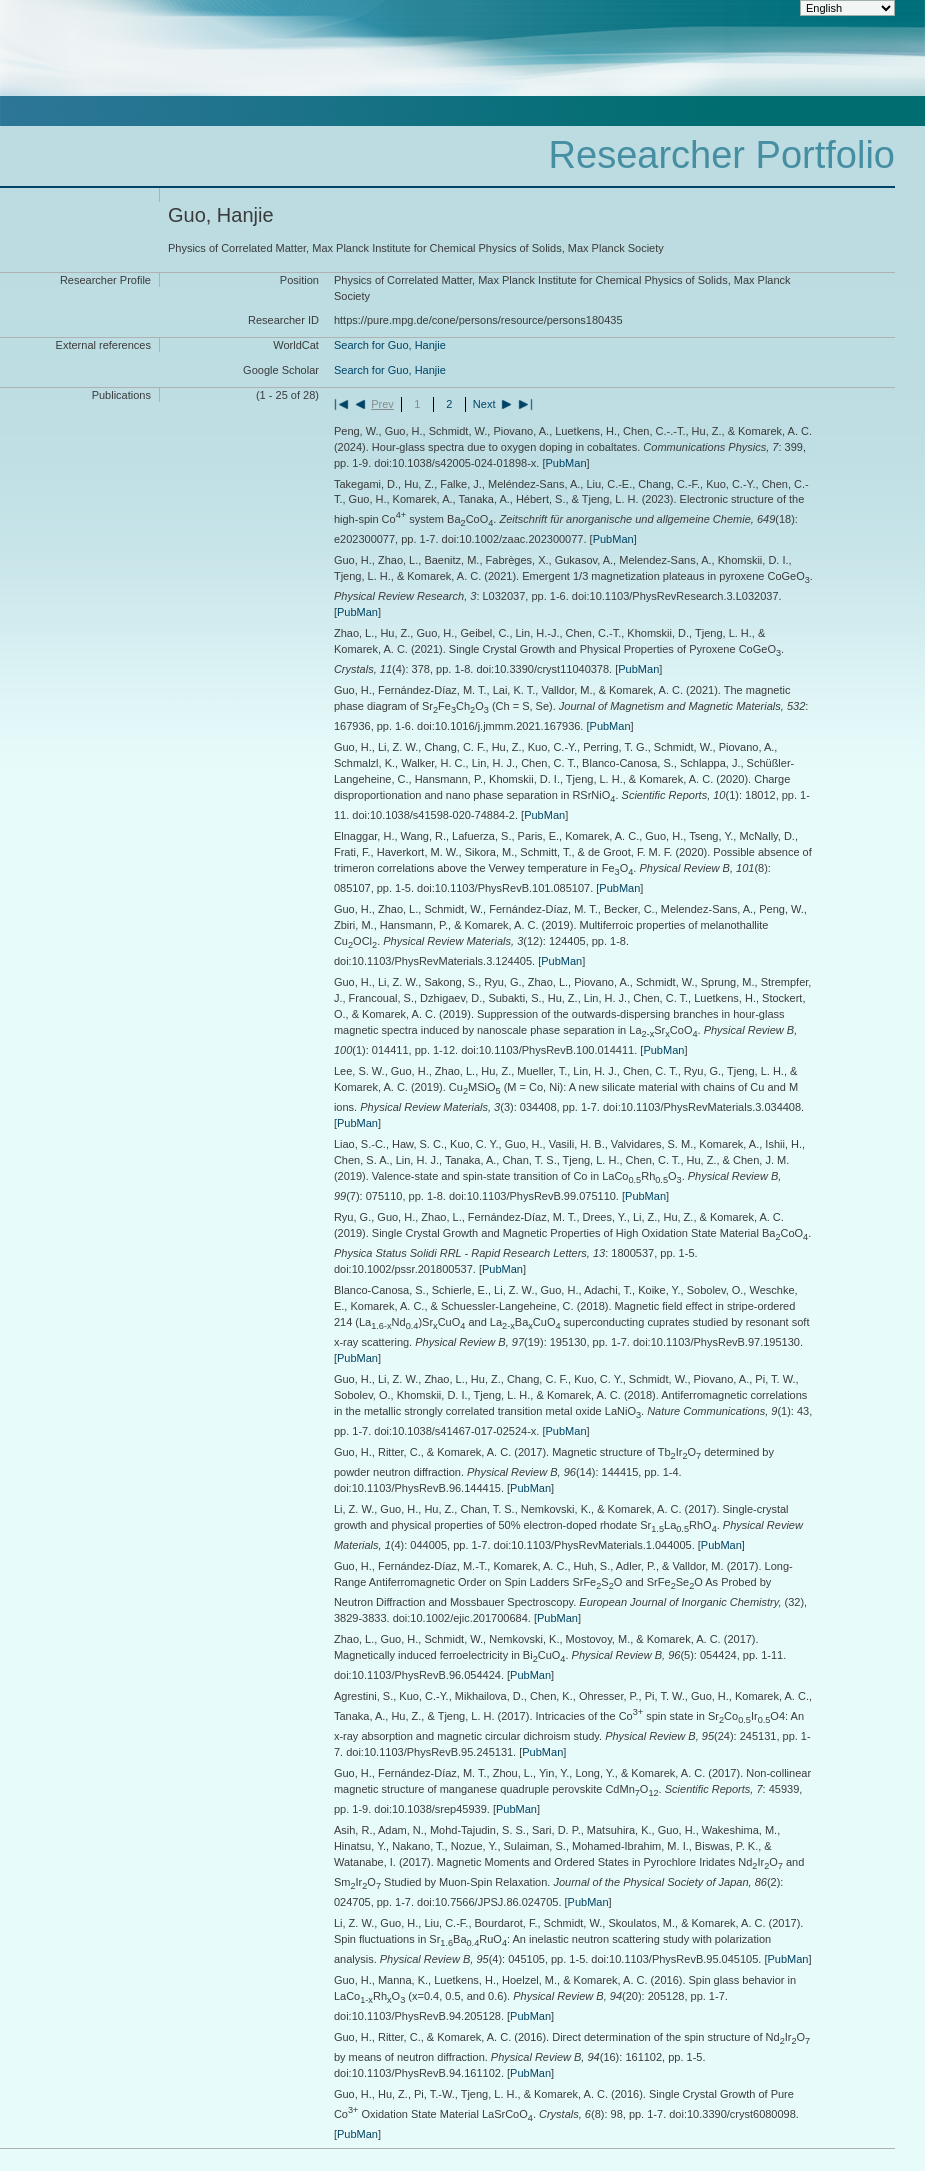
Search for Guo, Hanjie (390, 345)
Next (484, 404)
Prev (382, 404)
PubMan (566, 463)
